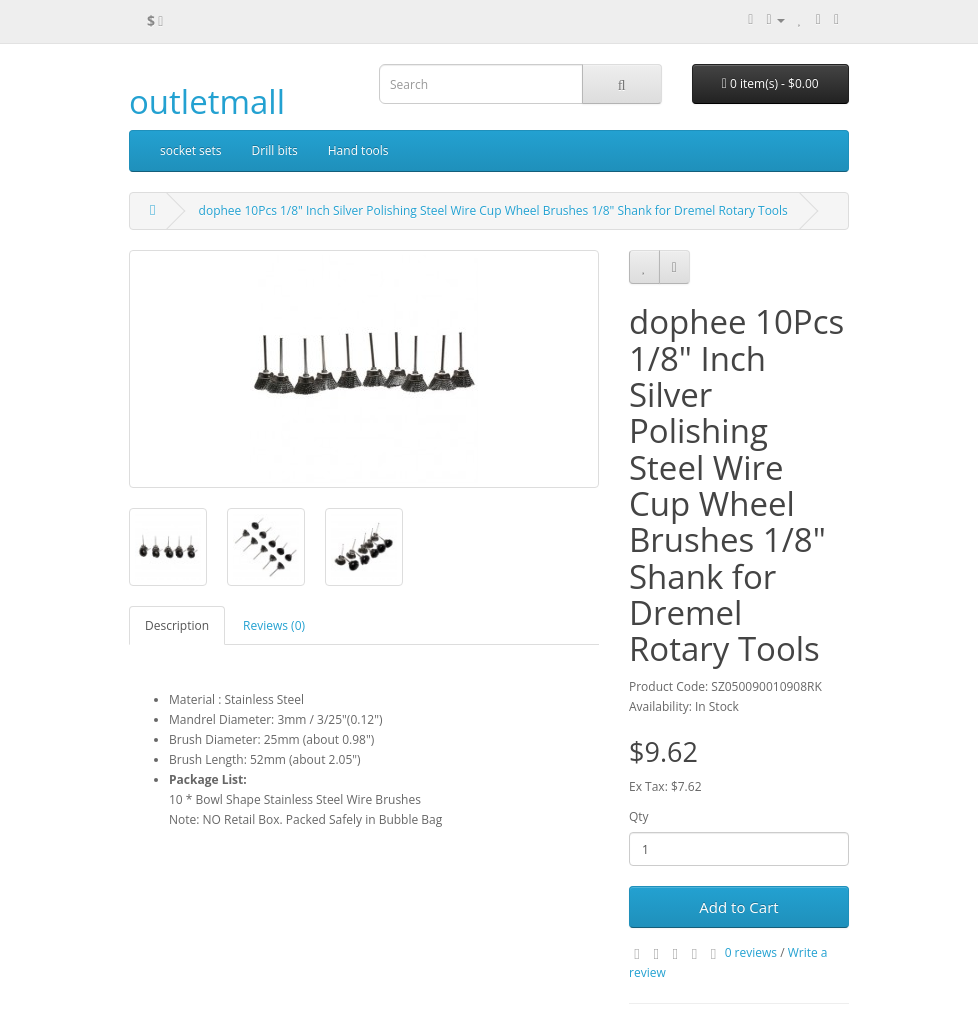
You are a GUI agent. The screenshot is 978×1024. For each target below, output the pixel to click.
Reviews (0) (274, 625)
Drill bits (275, 150)
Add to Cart (738, 907)
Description (177, 625)
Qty (639, 816)
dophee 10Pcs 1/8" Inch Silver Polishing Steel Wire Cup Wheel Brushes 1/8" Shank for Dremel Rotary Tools (493, 210)
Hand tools (358, 150)
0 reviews (751, 952)
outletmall (207, 101)
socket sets (191, 150)
